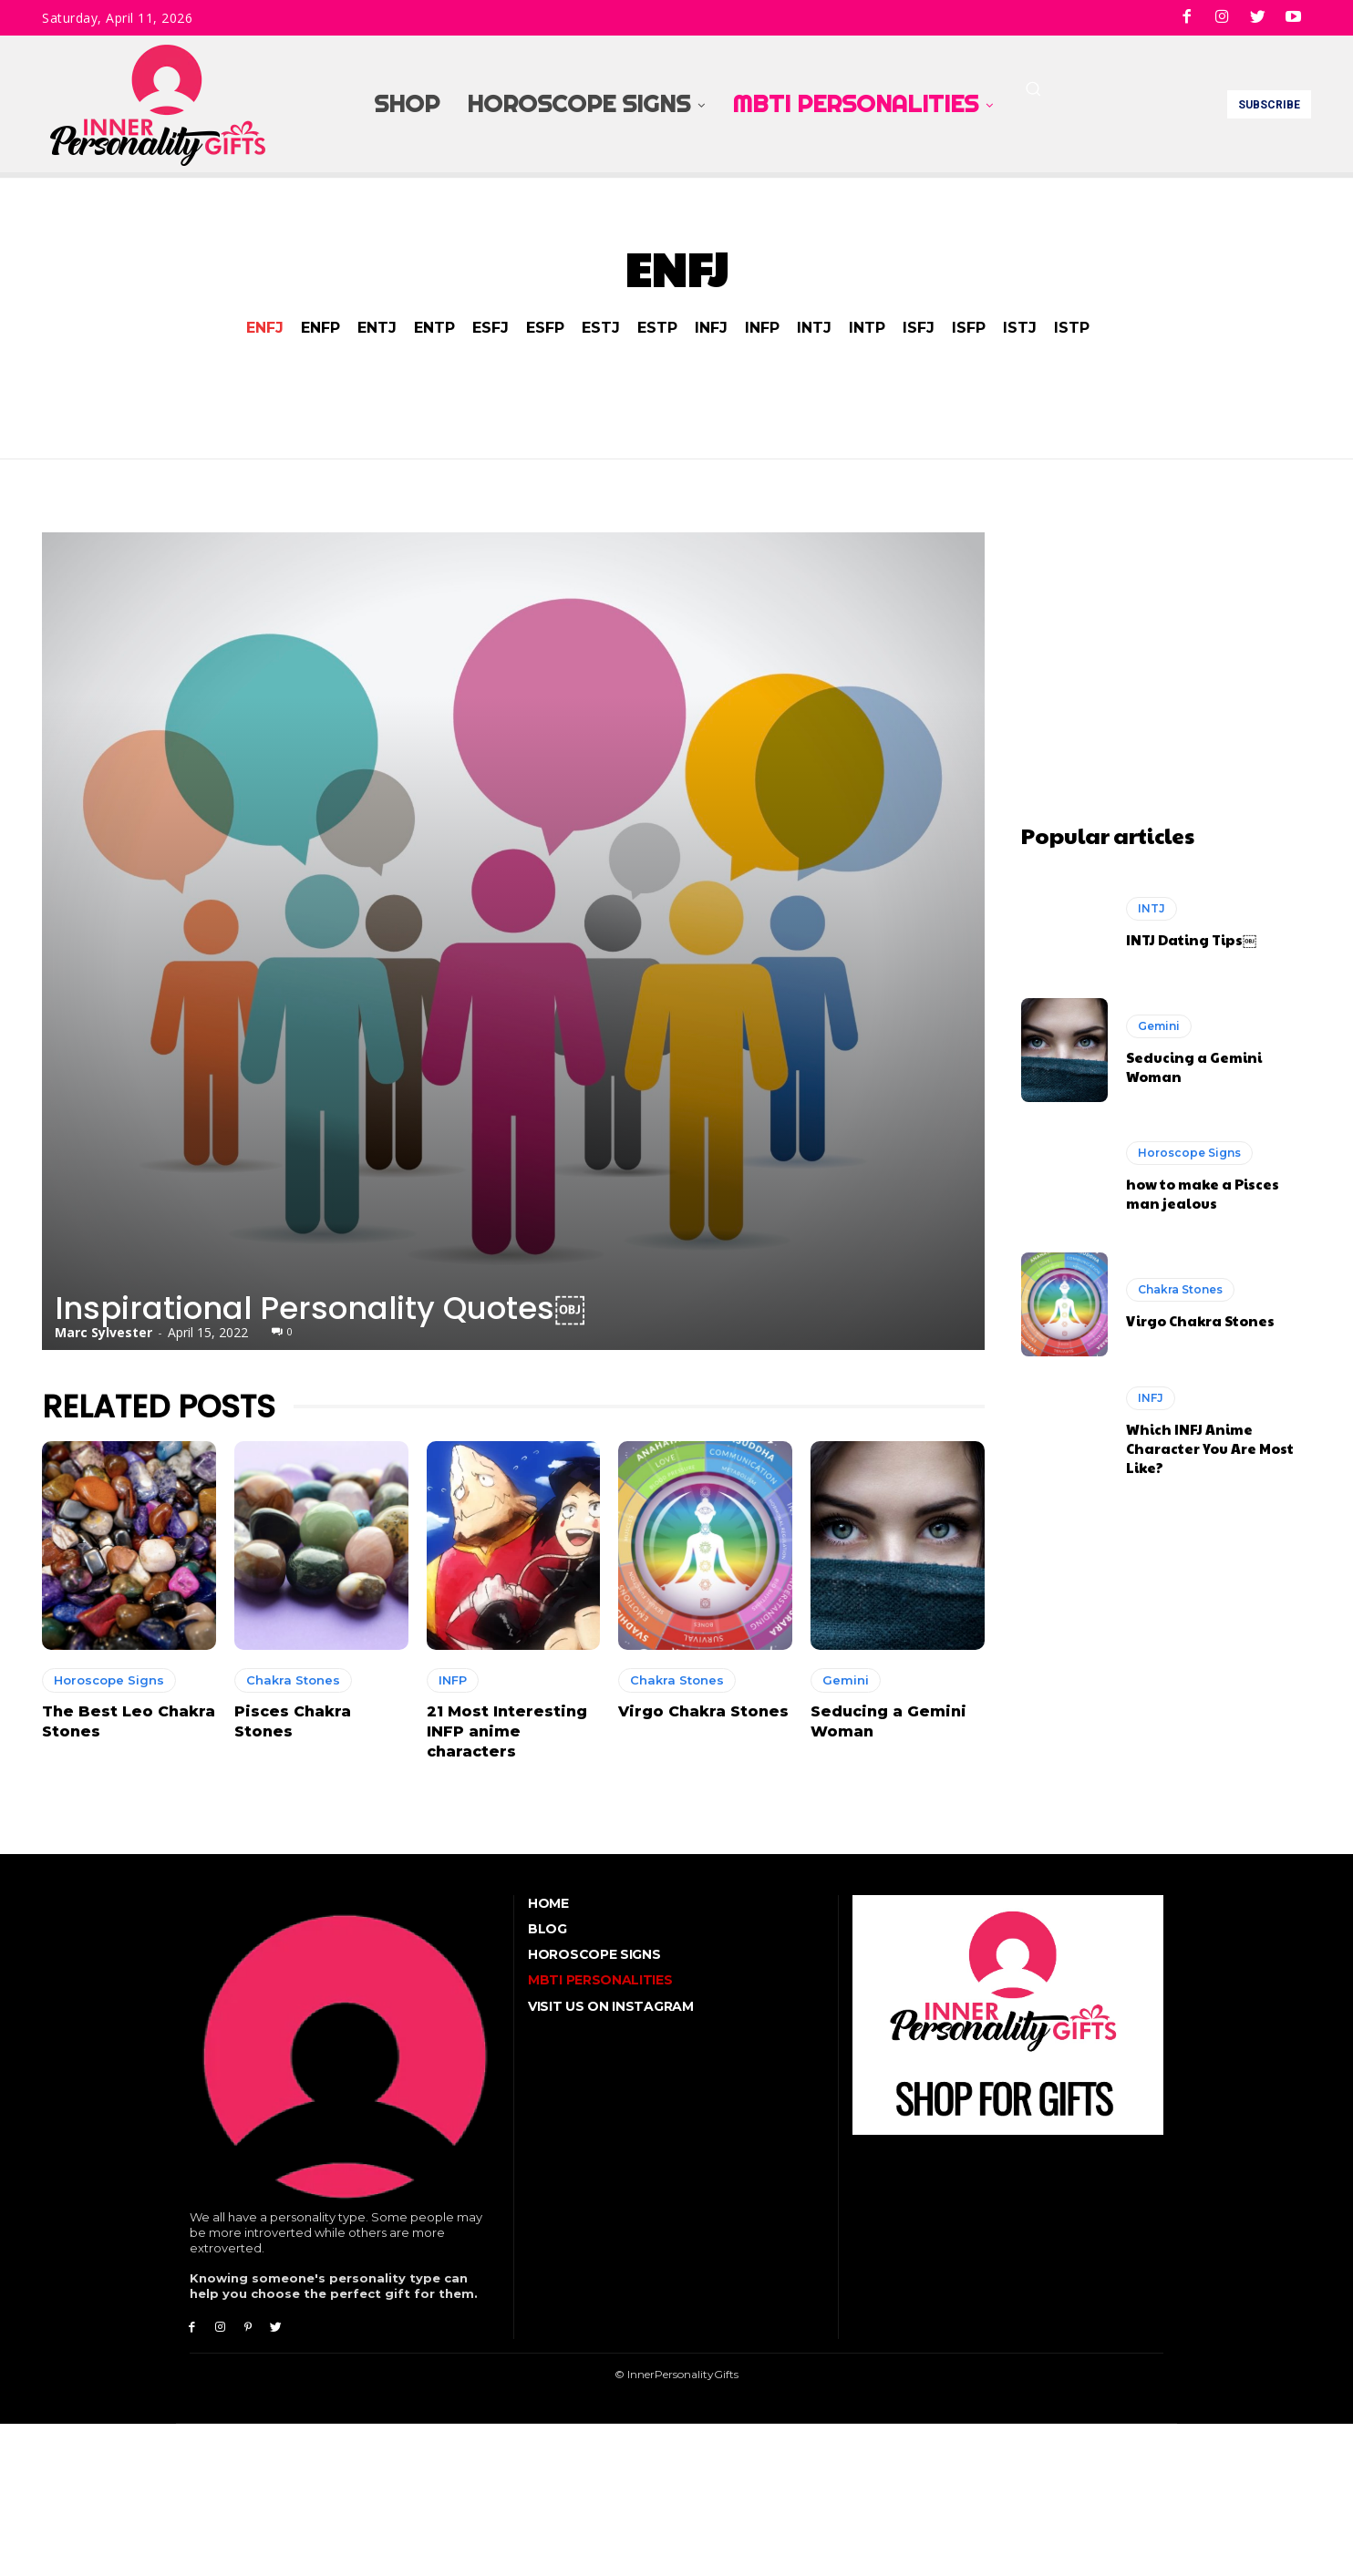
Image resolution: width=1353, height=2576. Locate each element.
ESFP (545, 327)
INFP (762, 327)
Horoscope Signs (109, 1680)
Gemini (845, 1680)
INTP (867, 327)
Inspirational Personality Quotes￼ (320, 1308)
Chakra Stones (293, 1680)
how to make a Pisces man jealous (1202, 1193)
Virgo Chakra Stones (703, 1711)
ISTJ (1020, 327)
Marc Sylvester (103, 1332)
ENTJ (377, 327)
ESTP (657, 327)
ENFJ (265, 327)
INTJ (814, 327)
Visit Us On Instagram (611, 2006)
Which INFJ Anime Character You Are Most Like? (1210, 1448)
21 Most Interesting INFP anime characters (507, 1732)
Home (548, 1903)
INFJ (711, 327)
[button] (1033, 88)
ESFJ (490, 327)
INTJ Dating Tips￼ (1191, 939)
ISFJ (919, 327)
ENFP (320, 327)
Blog (547, 1929)
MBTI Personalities (600, 1980)
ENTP (434, 327)
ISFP (969, 327)
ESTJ (601, 327)
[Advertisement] (1166, 646)
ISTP (1072, 327)
